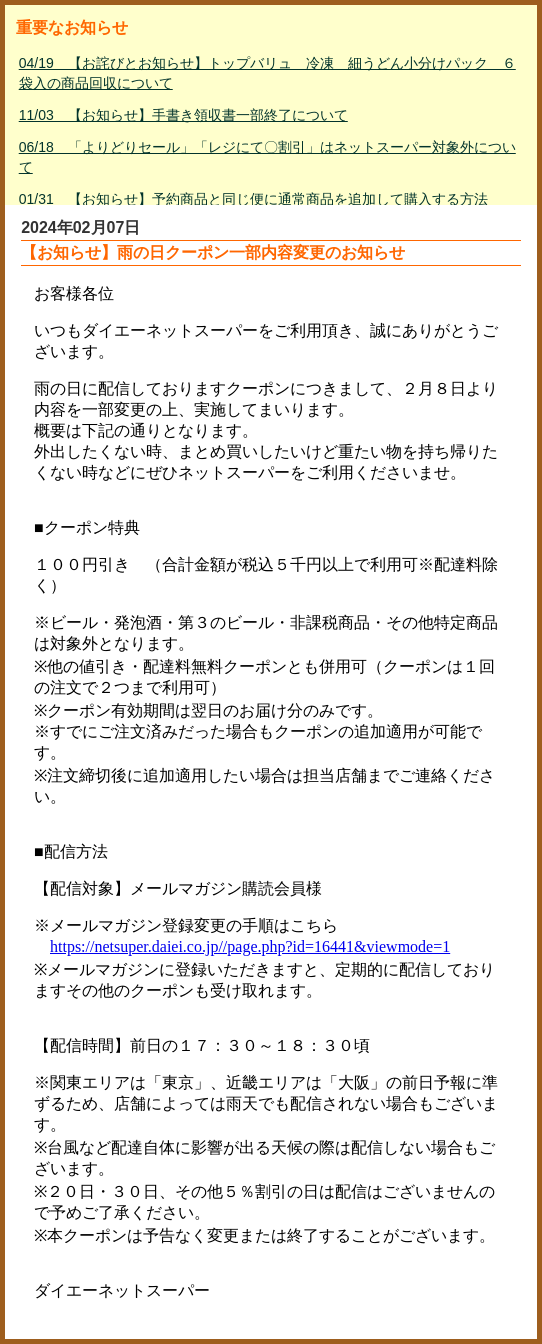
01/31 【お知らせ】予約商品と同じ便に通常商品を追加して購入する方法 (253, 199)
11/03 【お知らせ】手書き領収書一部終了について (183, 115)
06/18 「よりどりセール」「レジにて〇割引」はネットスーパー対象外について (267, 157)
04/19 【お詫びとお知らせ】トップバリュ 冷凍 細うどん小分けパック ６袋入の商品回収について (267, 73)
